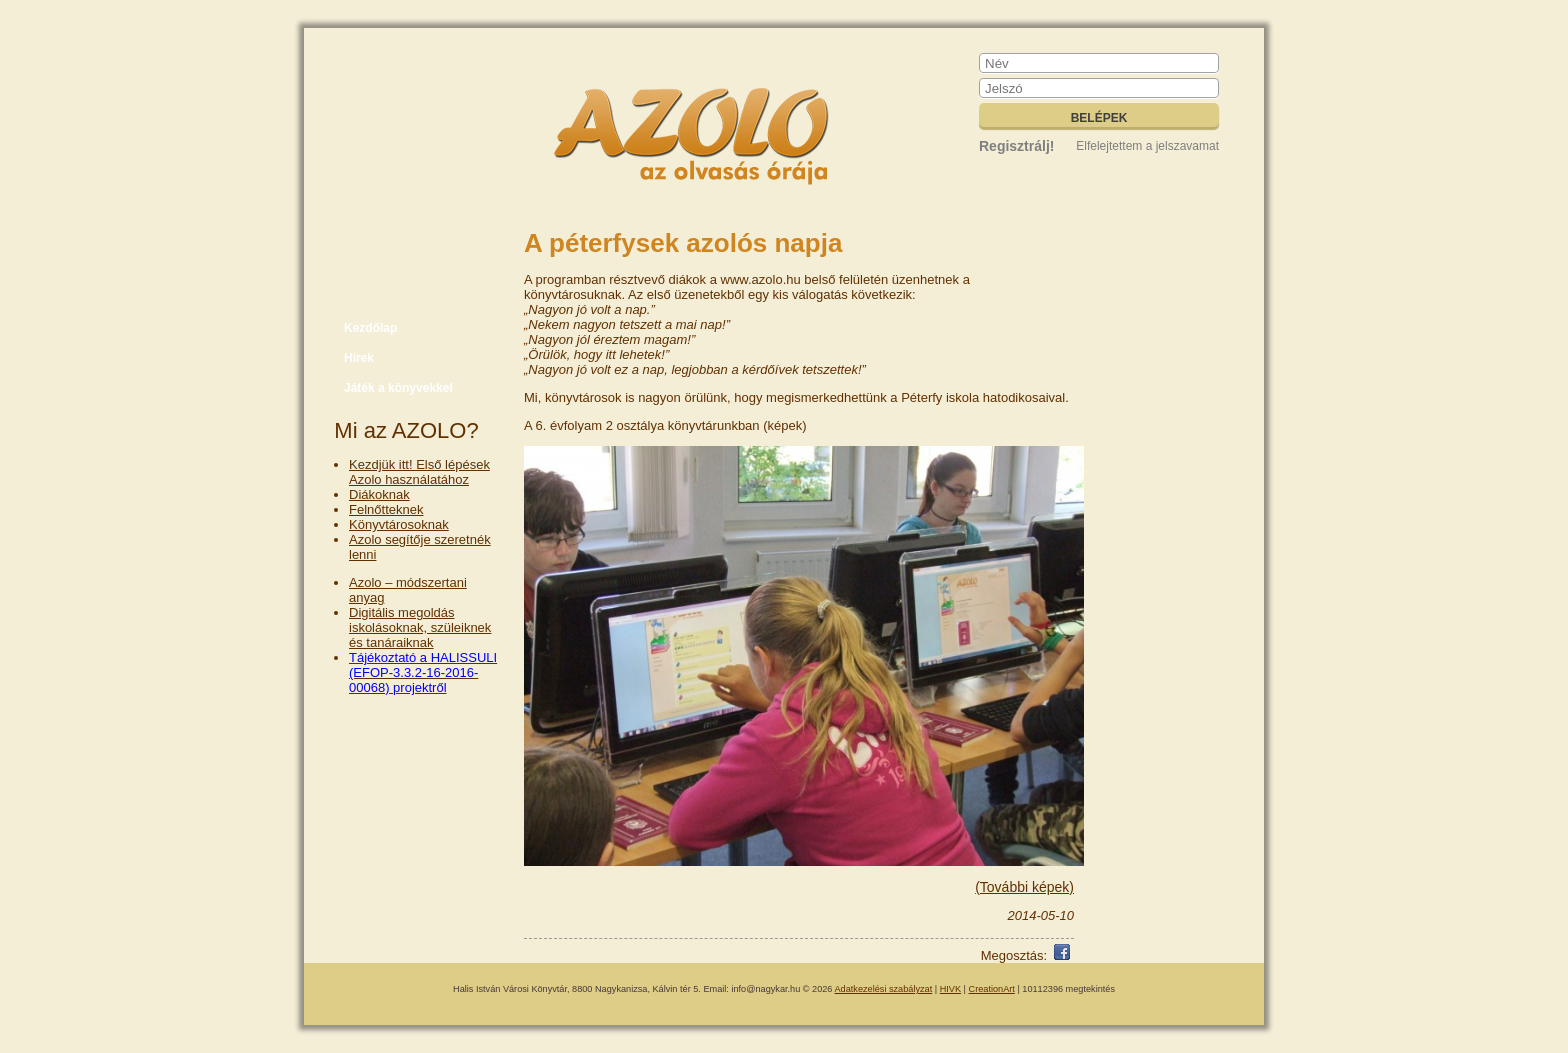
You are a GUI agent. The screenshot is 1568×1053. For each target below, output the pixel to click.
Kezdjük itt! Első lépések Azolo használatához (419, 472)
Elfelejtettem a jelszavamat (1147, 146)
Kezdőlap (370, 328)
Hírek (359, 358)
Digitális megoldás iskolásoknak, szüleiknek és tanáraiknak (420, 627)
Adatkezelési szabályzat (884, 989)
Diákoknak (379, 494)
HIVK (950, 989)
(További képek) (1024, 887)
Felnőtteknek (386, 509)
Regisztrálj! (1016, 146)
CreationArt (992, 989)
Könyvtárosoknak (399, 524)
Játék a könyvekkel (398, 388)
